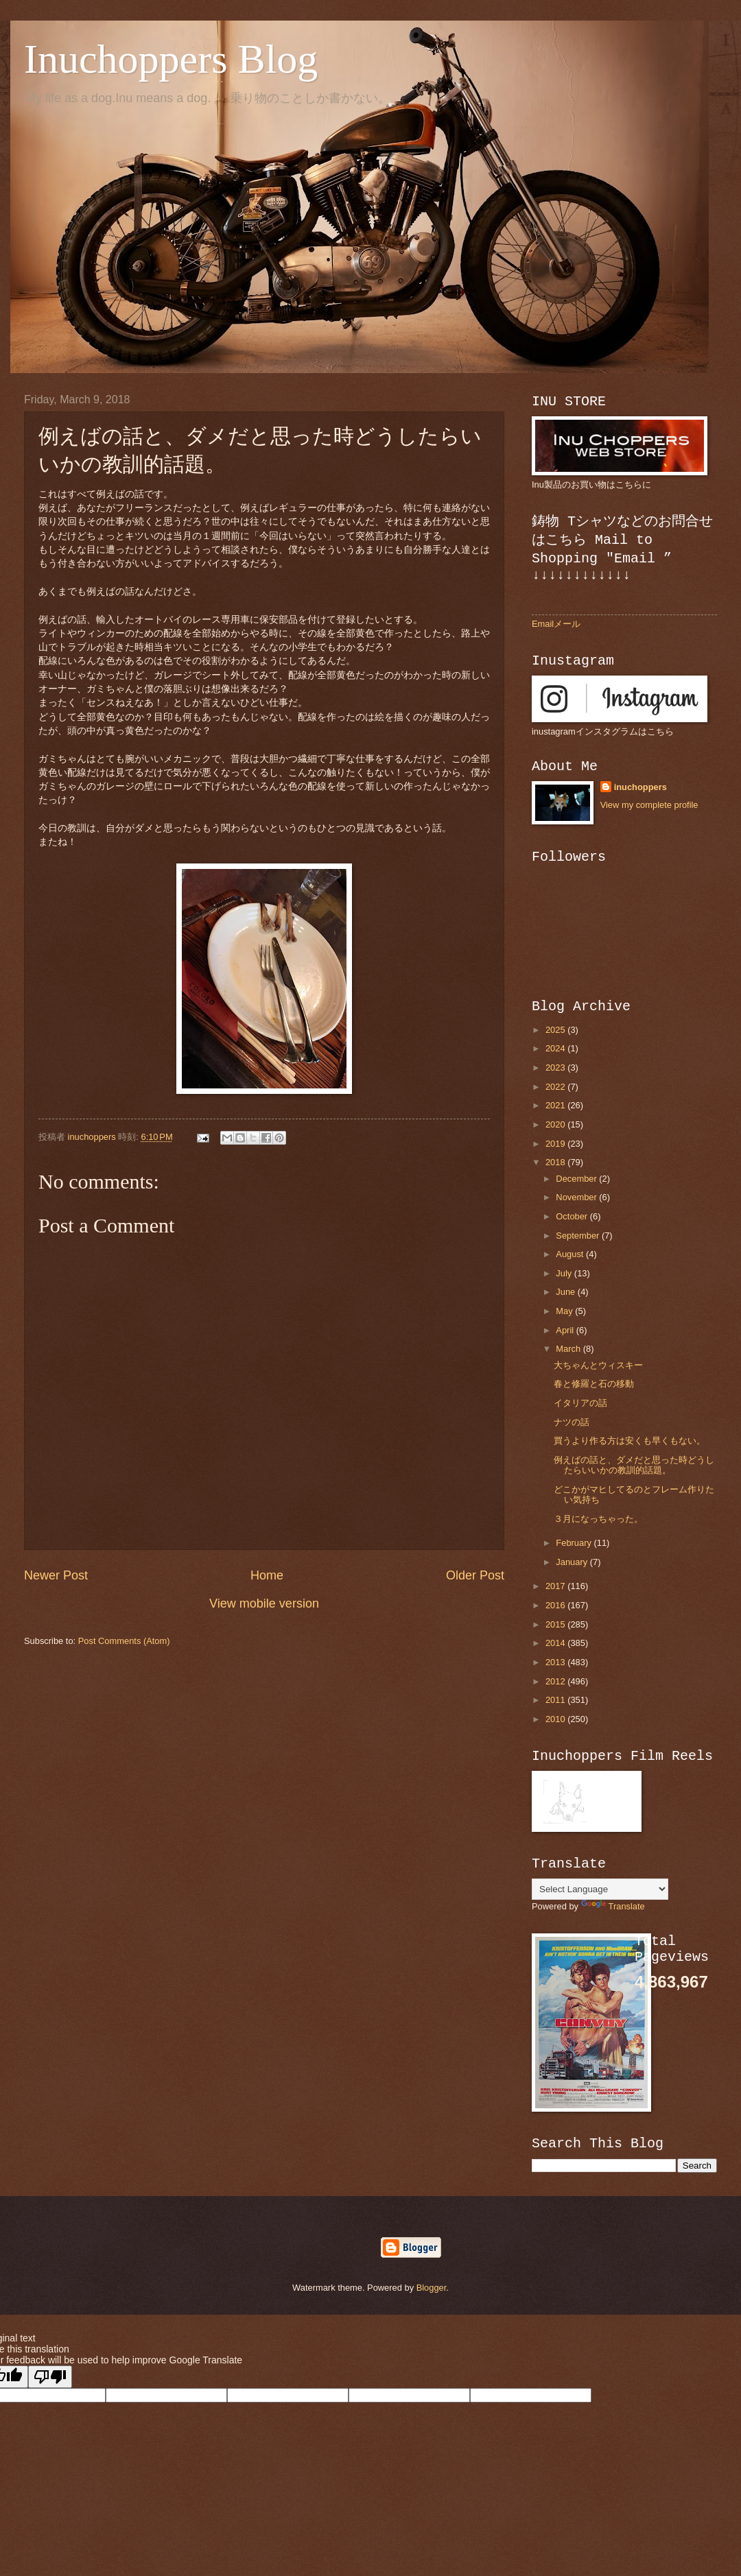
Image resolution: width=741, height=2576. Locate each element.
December (577, 1178)
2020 (556, 1124)
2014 (556, 1643)
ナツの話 (571, 1422)
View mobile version (264, 1603)
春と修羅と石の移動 (594, 1384)
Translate (613, 1906)
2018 (556, 1162)
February (574, 1543)
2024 (556, 1048)
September (579, 1235)
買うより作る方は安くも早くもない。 (629, 1440)
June (567, 1292)
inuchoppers (640, 787)
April (566, 1330)
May (565, 1311)
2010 (556, 1719)
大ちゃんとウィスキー (598, 1365)
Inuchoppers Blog (171, 59)
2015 (556, 1624)
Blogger (431, 2287)
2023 (556, 1067)
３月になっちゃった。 (598, 1519)
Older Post (475, 1575)
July (565, 1273)
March (569, 1349)
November (577, 1197)
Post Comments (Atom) (124, 1641)
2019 (556, 1143)
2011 (556, 1700)
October (572, 1216)
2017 (556, 1586)
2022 (556, 1087)
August (571, 1254)
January (572, 1562)
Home (266, 1575)
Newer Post (56, 1575)
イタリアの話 (580, 1403)
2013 (556, 1662)
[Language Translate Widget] (600, 1889)
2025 (556, 1030)
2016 (556, 1605)
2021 (556, 1105)
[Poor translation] (50, 2376)
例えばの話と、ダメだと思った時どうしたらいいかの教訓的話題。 (634, 1465)
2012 (556, 1681)
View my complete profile (649, 805)
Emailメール (556, 624)
